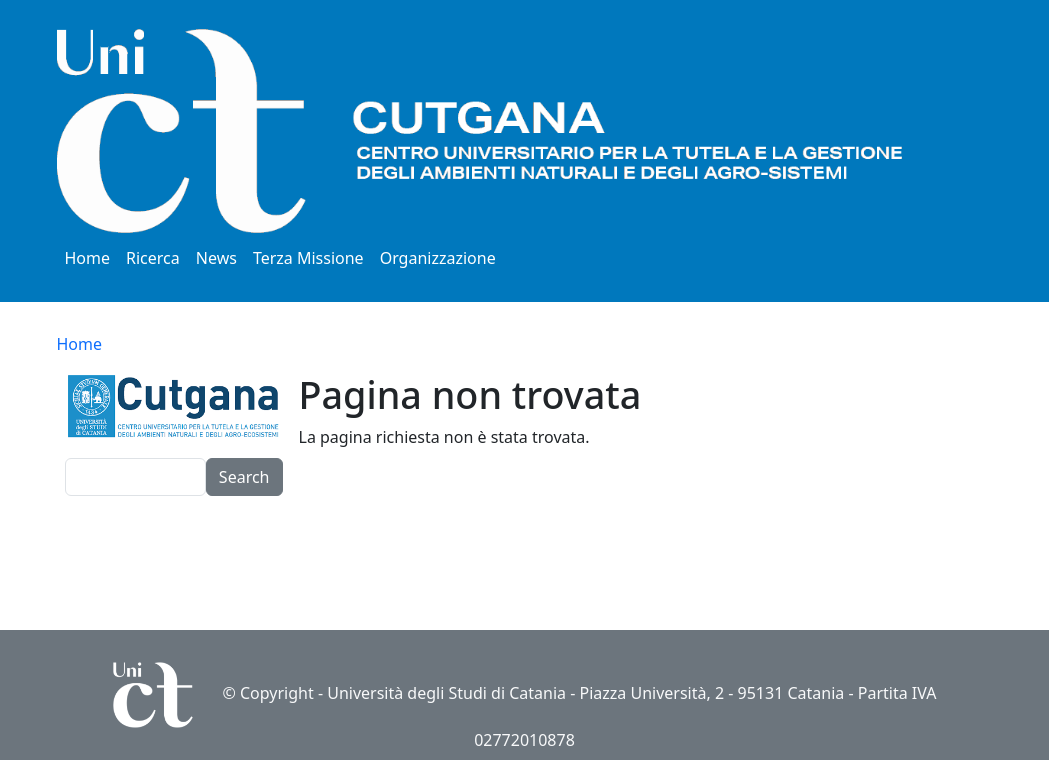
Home (88, 258)
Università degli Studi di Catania (446, 693)
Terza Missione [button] (308, 258)
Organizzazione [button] (438, 258)
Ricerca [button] (153, 258)
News (216, 258)
